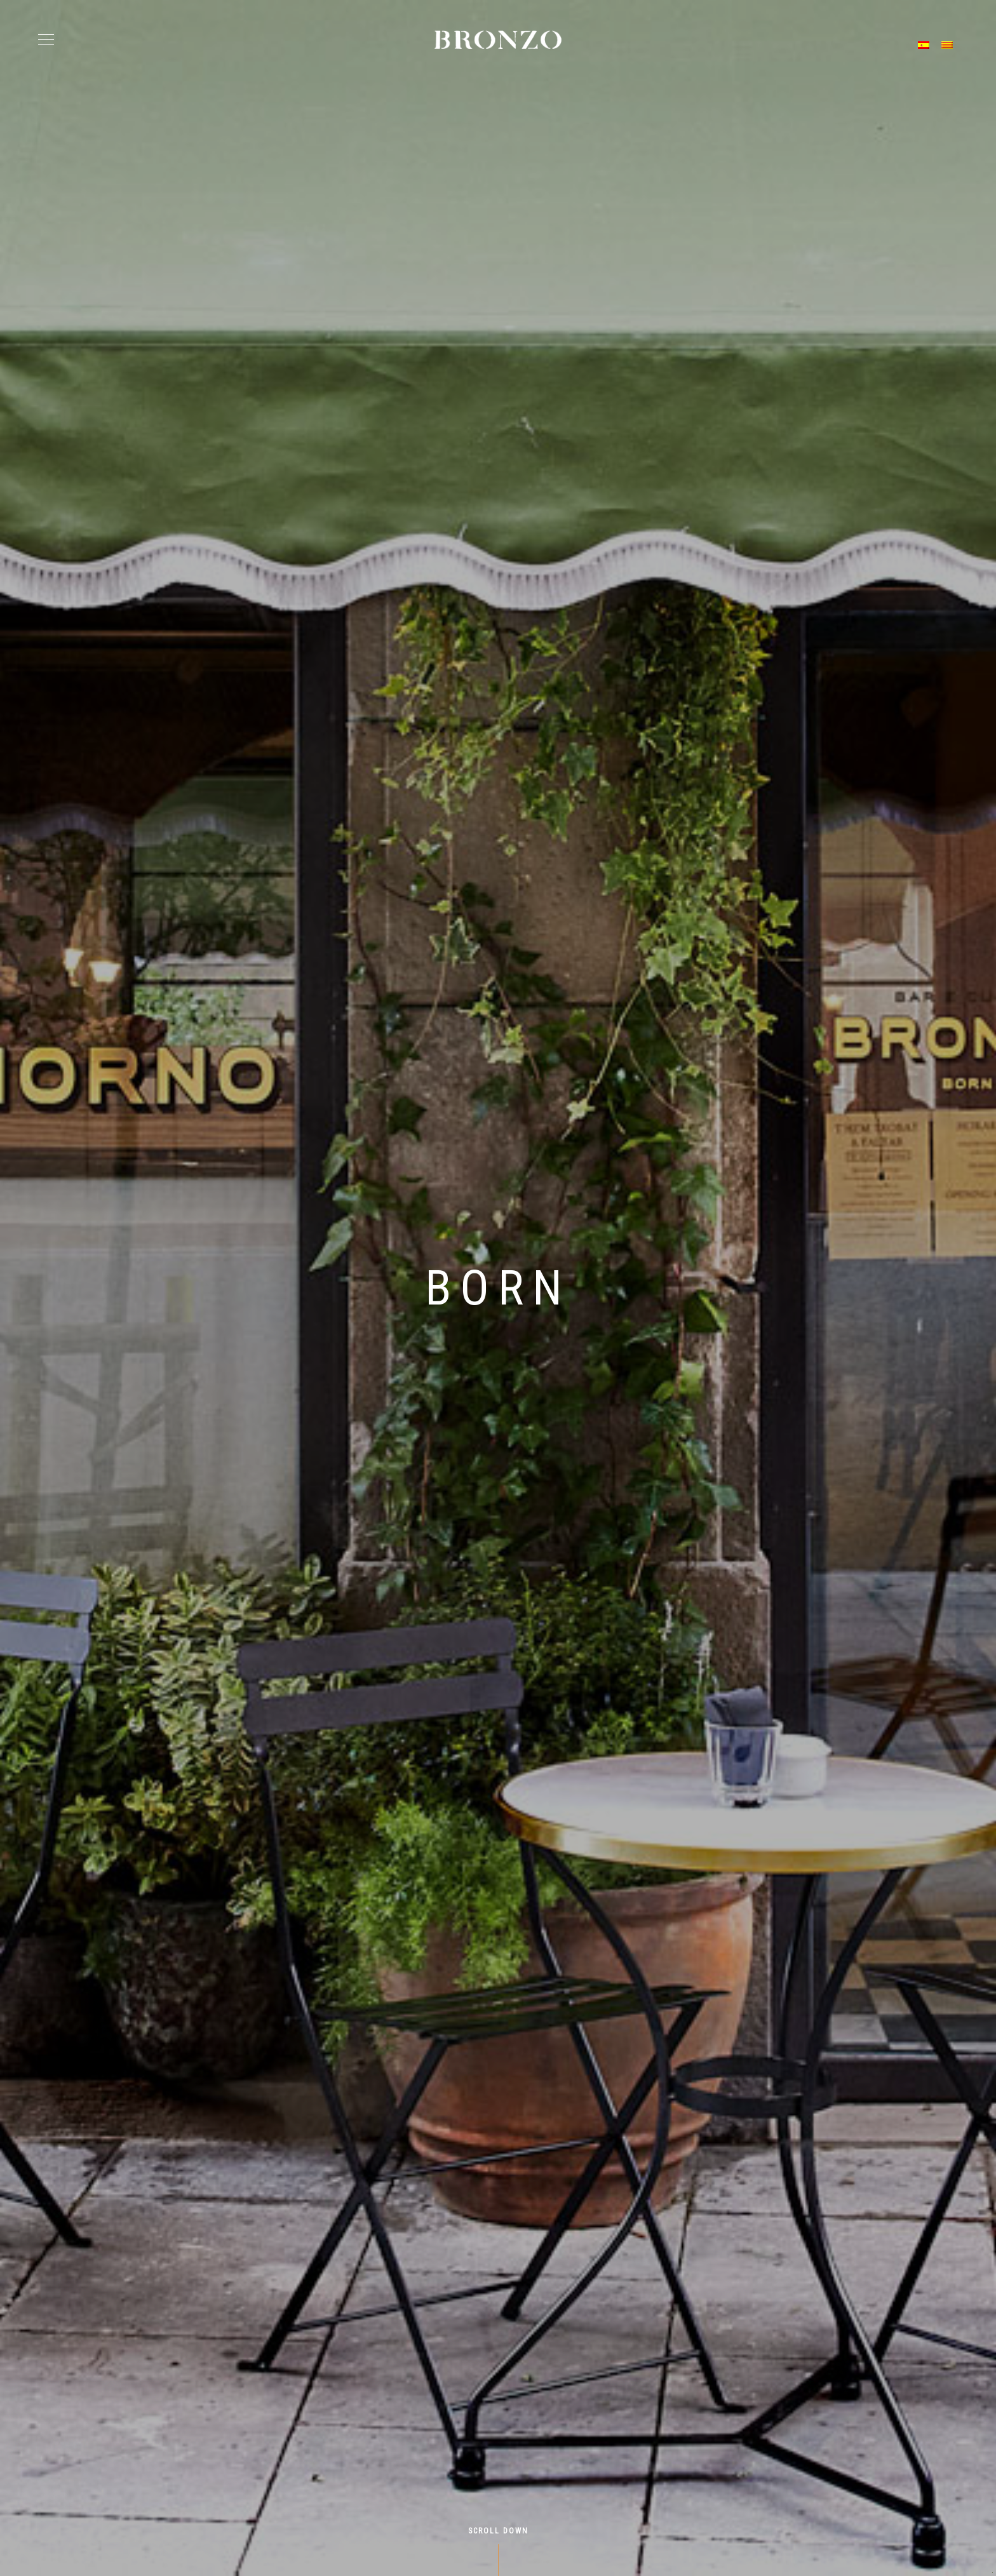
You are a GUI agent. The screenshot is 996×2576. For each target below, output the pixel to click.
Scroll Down (498, 2530)
